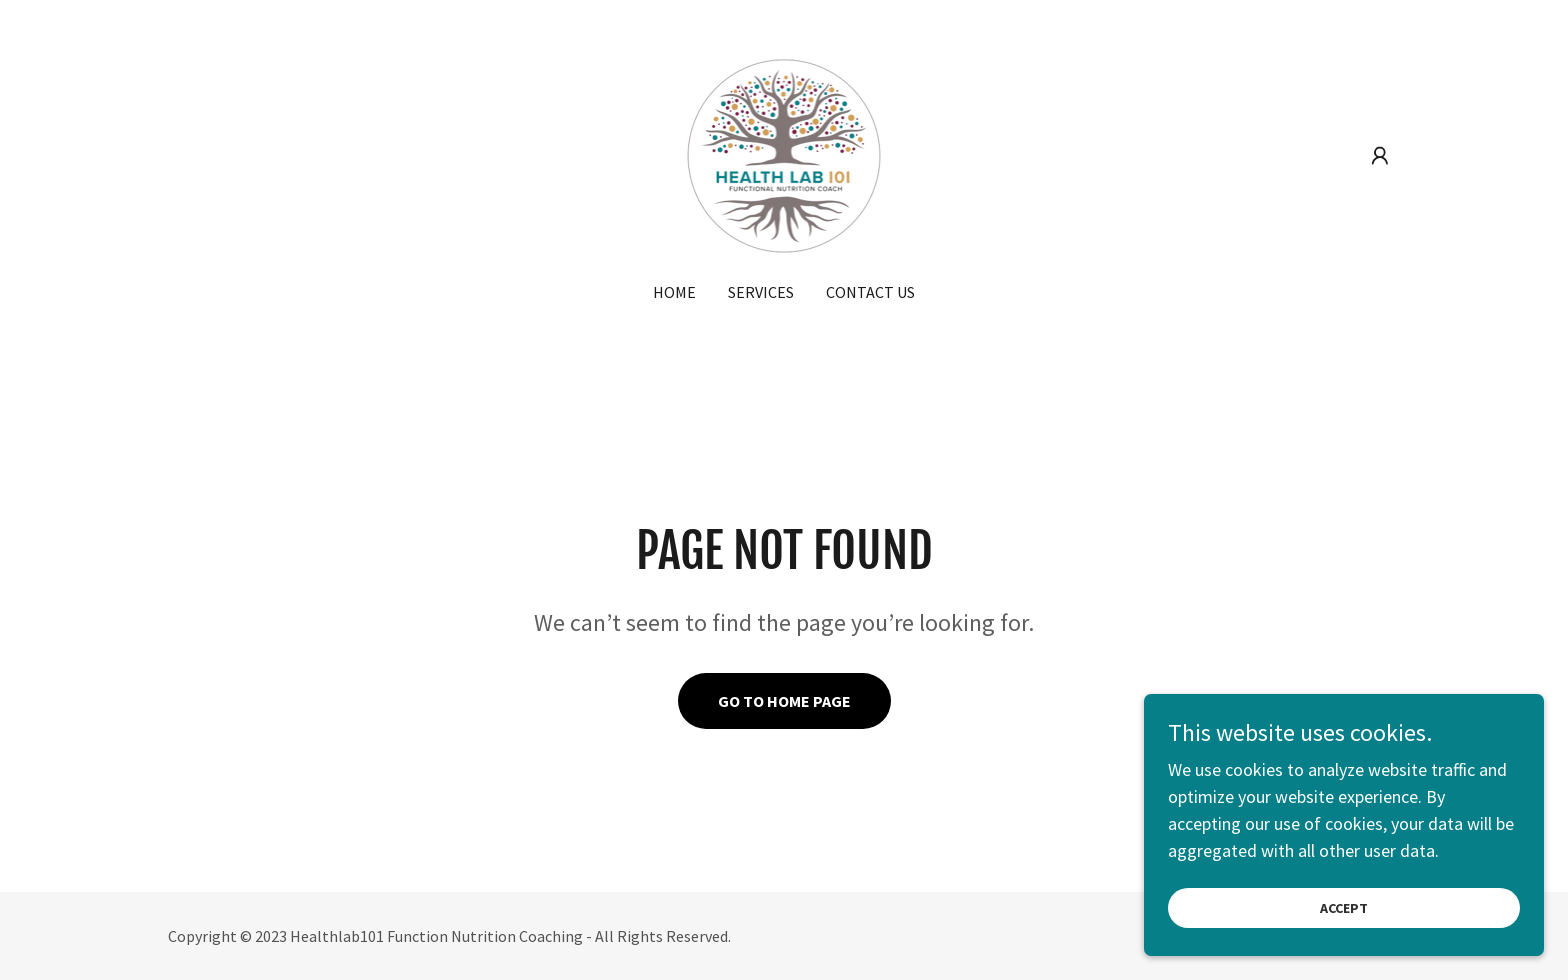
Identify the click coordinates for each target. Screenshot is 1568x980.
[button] (1380, 156)
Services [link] (761, 292)
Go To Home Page (784, 701)
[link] (784, 153)
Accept (1344, 936)
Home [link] (674, 292)
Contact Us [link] (870, 292)
